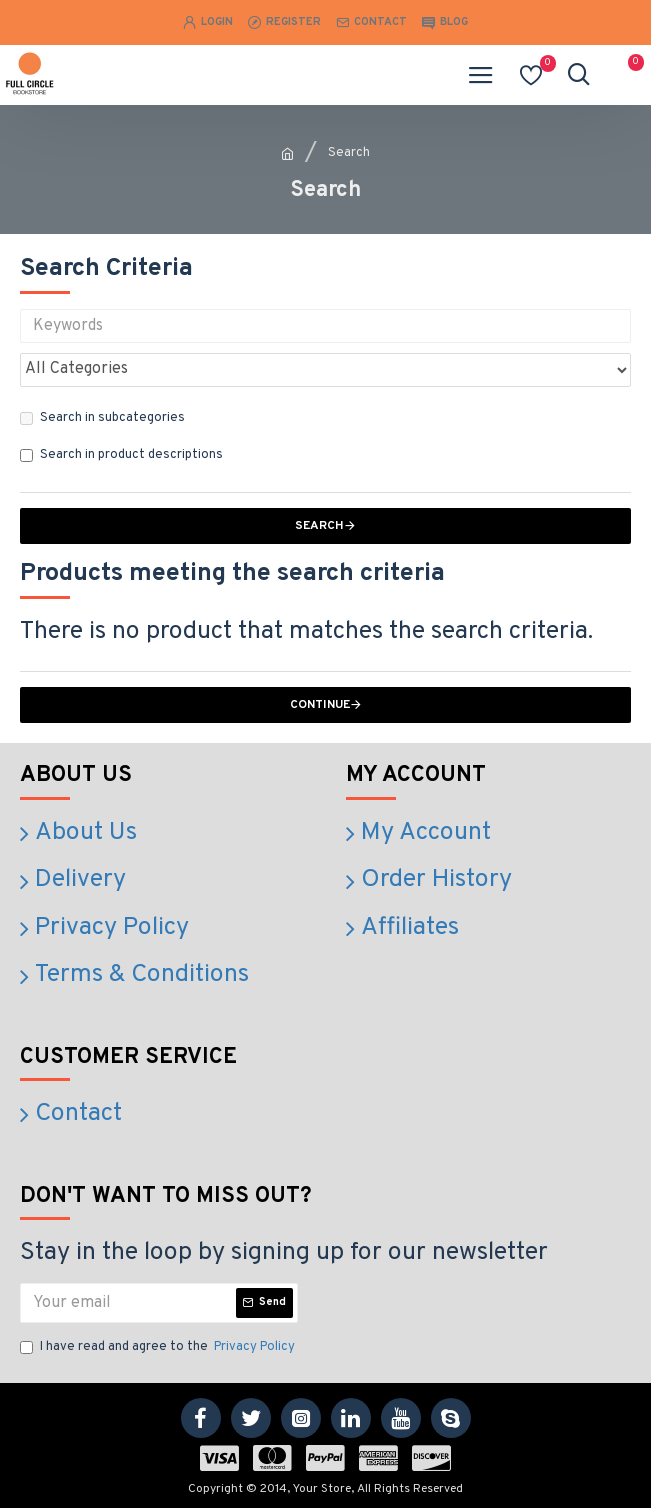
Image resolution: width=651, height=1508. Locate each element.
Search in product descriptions (121, 455)
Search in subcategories (102, 418)
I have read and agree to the (159, 1348)
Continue (320, 705)
